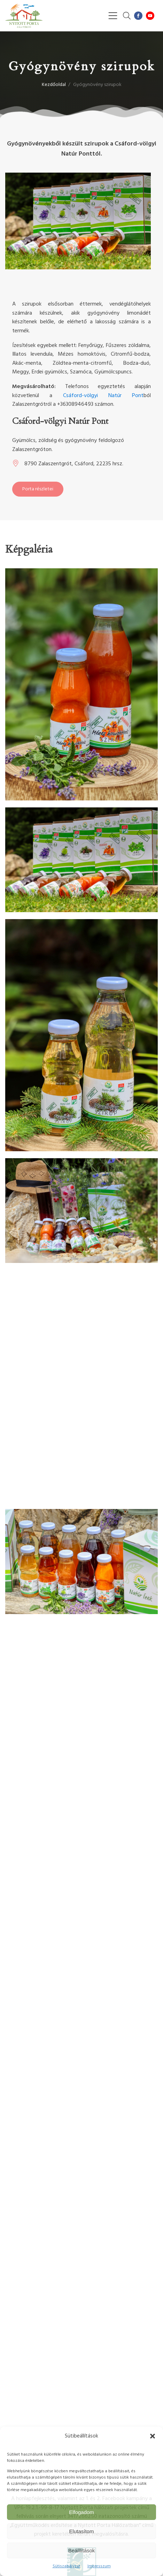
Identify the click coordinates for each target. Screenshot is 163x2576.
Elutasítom (81, 2531)
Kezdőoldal (54, 85)
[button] (152, 2436)
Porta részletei (37, 489)
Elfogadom (81, 2512)
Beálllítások (81, 2550)
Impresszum (99, 2566)
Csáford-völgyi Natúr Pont (103, 395)
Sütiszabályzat (66, 2566)
